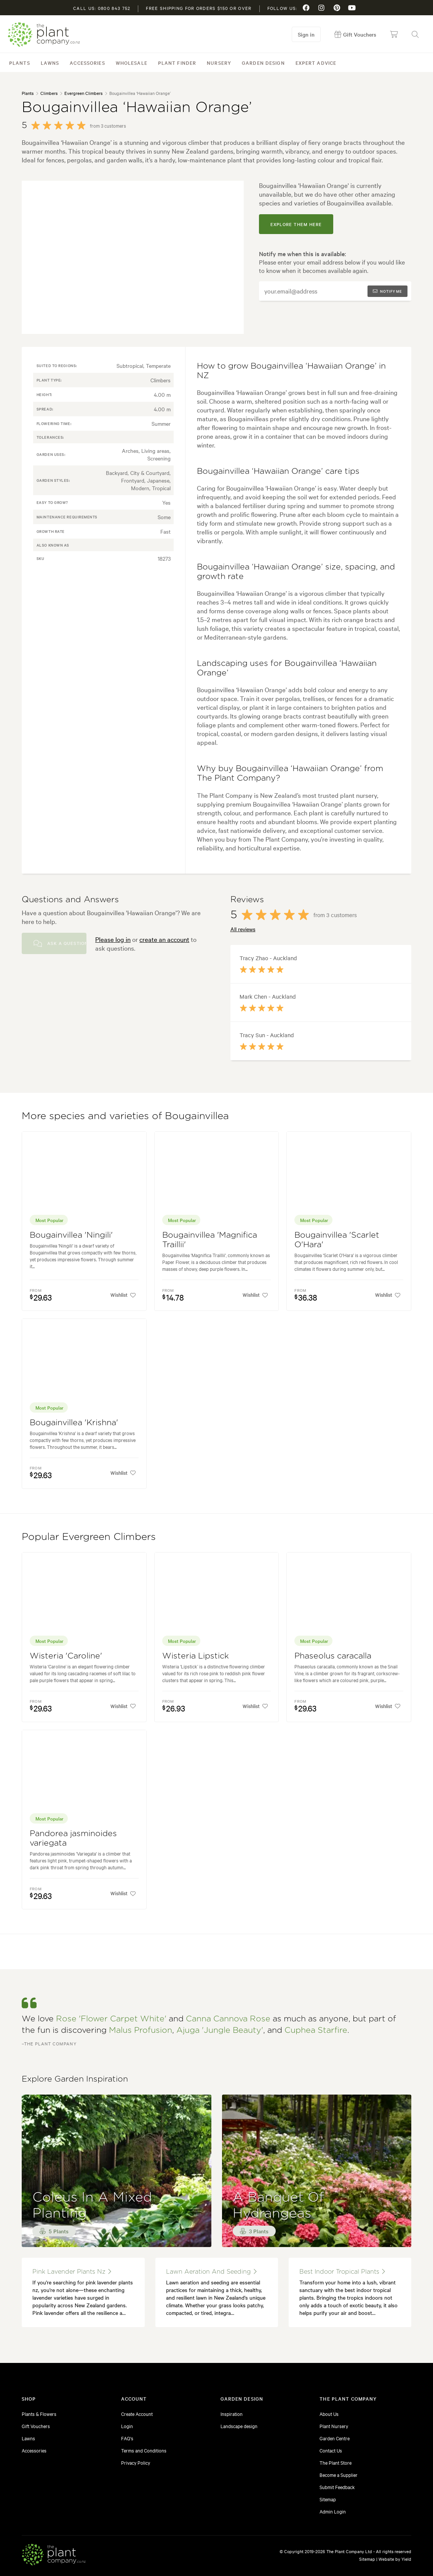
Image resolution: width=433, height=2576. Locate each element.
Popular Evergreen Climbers (89, 1537)
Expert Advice (316, 62)
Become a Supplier (339, 2474)
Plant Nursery (334, 2425)
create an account (164, 939)
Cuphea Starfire (315, 2030)
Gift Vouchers (36, 2425)
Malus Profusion (140, 2030)
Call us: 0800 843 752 (101, 8)
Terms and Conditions (143, 2450)
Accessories (87, 62)
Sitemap (328, 2499)
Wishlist (122, 1295)
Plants (19, 62)
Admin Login (333, 2511)
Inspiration (231, 2413)
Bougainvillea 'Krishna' (74, 1423)
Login (127, 2425)
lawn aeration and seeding (211, 2271)
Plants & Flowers (39, 2413)
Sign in (306, 34)
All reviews (243, 929)
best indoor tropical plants (342, 2271)
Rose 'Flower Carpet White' (111, 2019)
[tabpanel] (133, 257)
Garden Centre (335, 2438)
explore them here (296, 224)
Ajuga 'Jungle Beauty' (219, 2030)
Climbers (49, 93)
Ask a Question (60, 943)
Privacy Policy (135, 2462)
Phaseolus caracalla (332, 1656)
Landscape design (238, 2425)
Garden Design (263, 62)
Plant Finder (177, 62)
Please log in (113, 939)
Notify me (387, 291)
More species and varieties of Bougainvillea (125, 1116)
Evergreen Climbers (83, 93)
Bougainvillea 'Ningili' (71, 1235)
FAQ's (127, 2438)
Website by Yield (395, 2559)
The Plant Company (44, 34)
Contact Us (331, 2450)
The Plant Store (336, 2462)
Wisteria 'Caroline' (66, 1656)
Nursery (219, 62)
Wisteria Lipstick (195, 1656)
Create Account (137, 2413)
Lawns (50, 62)
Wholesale (131, 62)
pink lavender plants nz (71, 2271)
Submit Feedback (337, 2486)
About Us (329, 2413)
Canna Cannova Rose (228, 2019)
